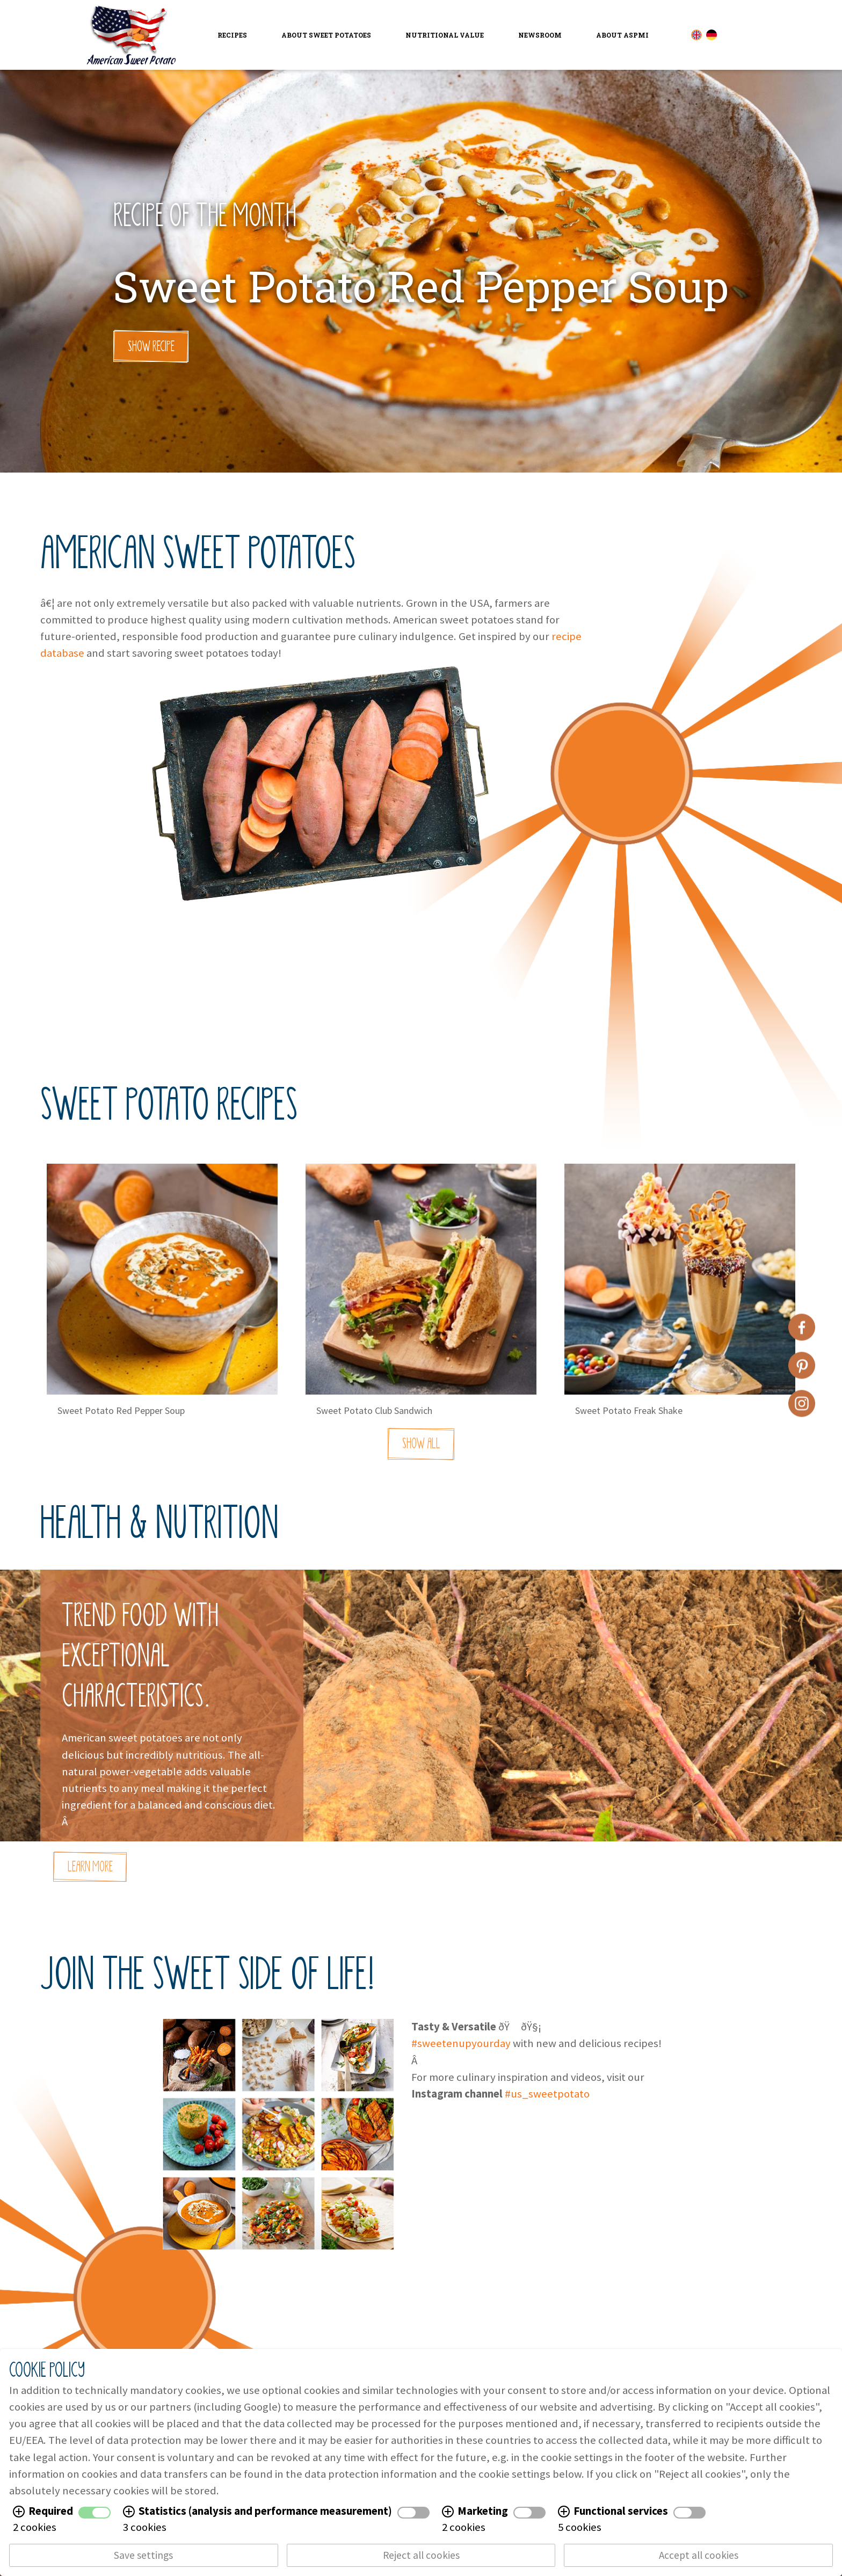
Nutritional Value (444, 35)
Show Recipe (151, 346)
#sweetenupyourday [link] (461, 2048)
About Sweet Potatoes (326, 35)
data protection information (370, 2474)
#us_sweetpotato (547, 2098)
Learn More (90, 1871)
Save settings (143, 2555)
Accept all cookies (698, 2555)
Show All (421, 1451)
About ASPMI (622, 35)
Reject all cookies (421, 2555)
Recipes (232, 35)
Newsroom (540, 35)
